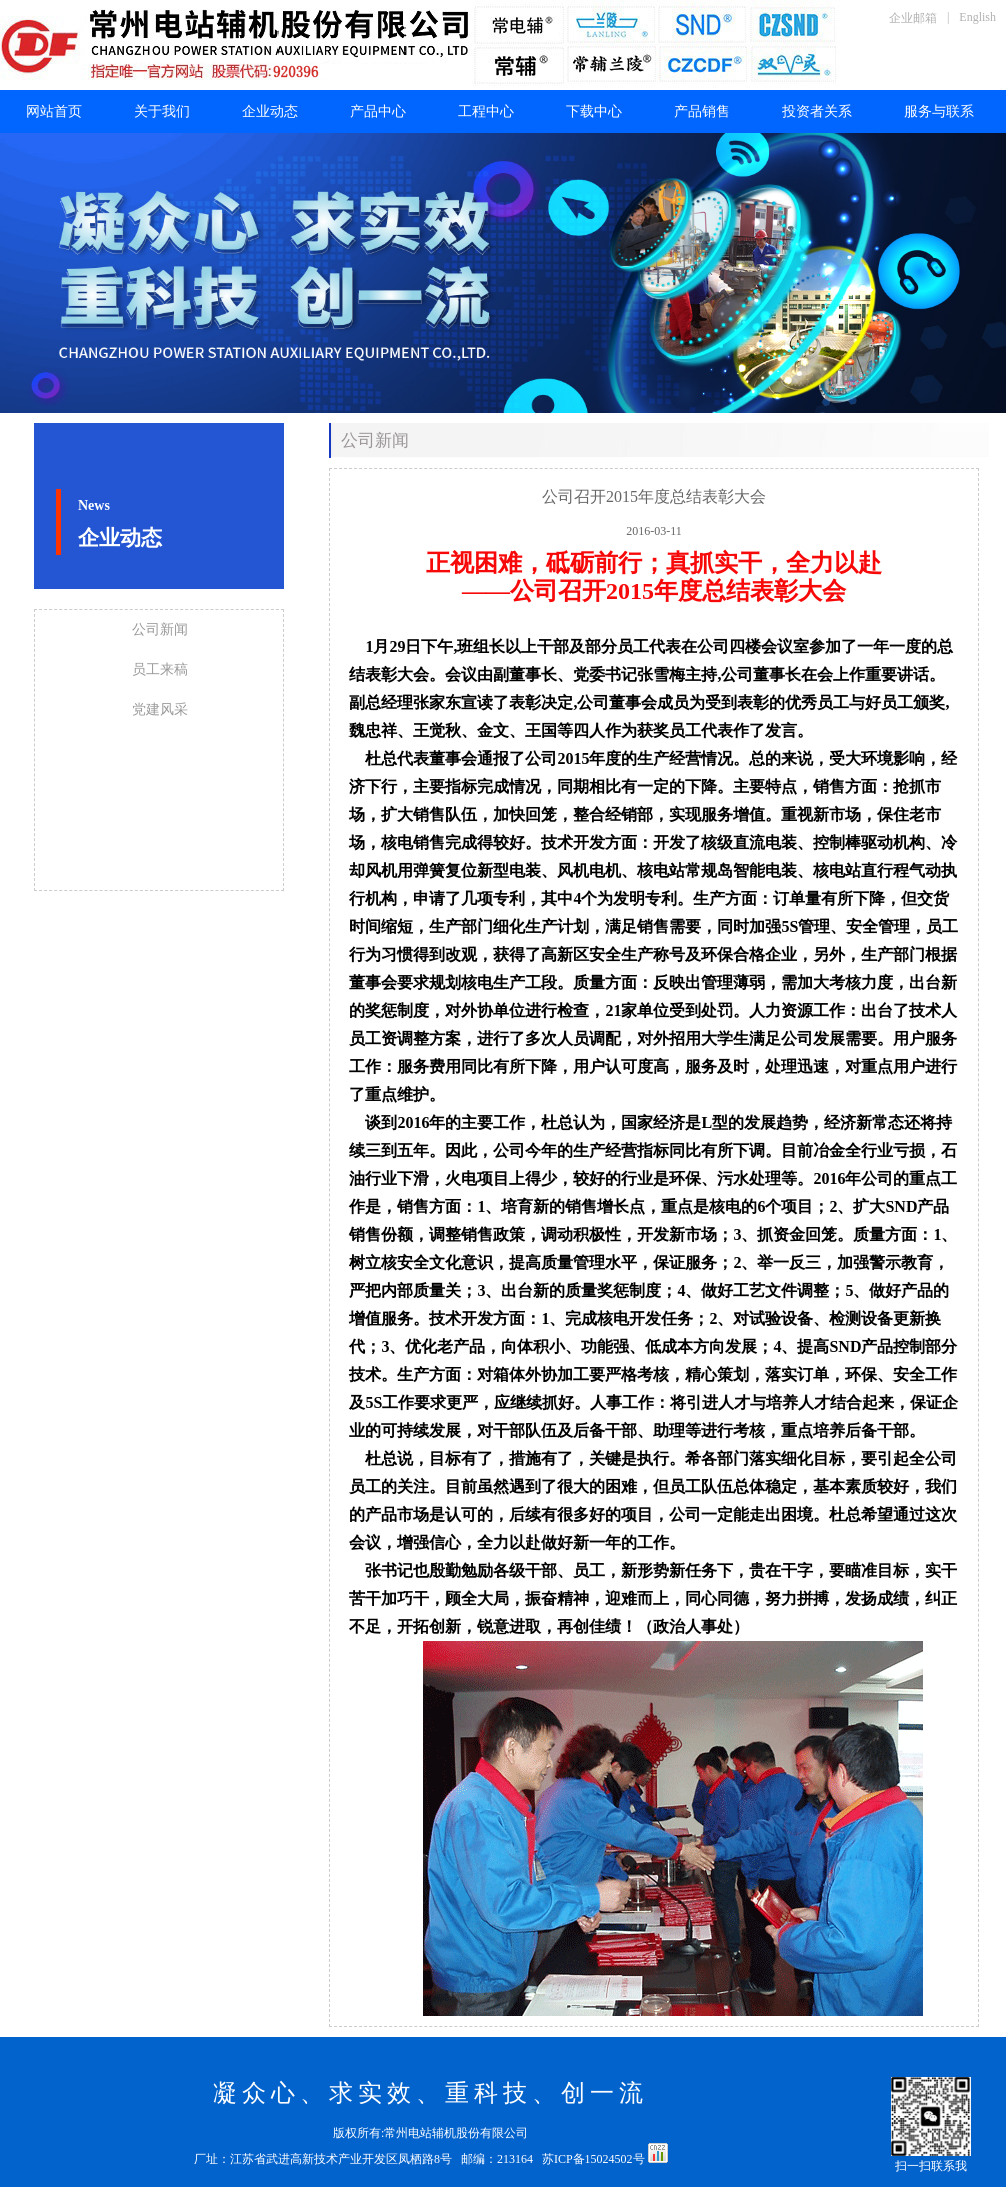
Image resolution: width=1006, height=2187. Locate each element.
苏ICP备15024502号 (595, 2159)
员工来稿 (160, 669)
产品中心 (378, 111)
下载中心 (594, 111)
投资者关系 (817, 111)
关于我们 (162, 111)
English (977, 17)
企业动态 (270, 111)
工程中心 (486, 111)
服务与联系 (939, 111)
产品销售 (702, 111)
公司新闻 (160, 629)
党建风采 (160, 709)
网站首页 (54, 111)
